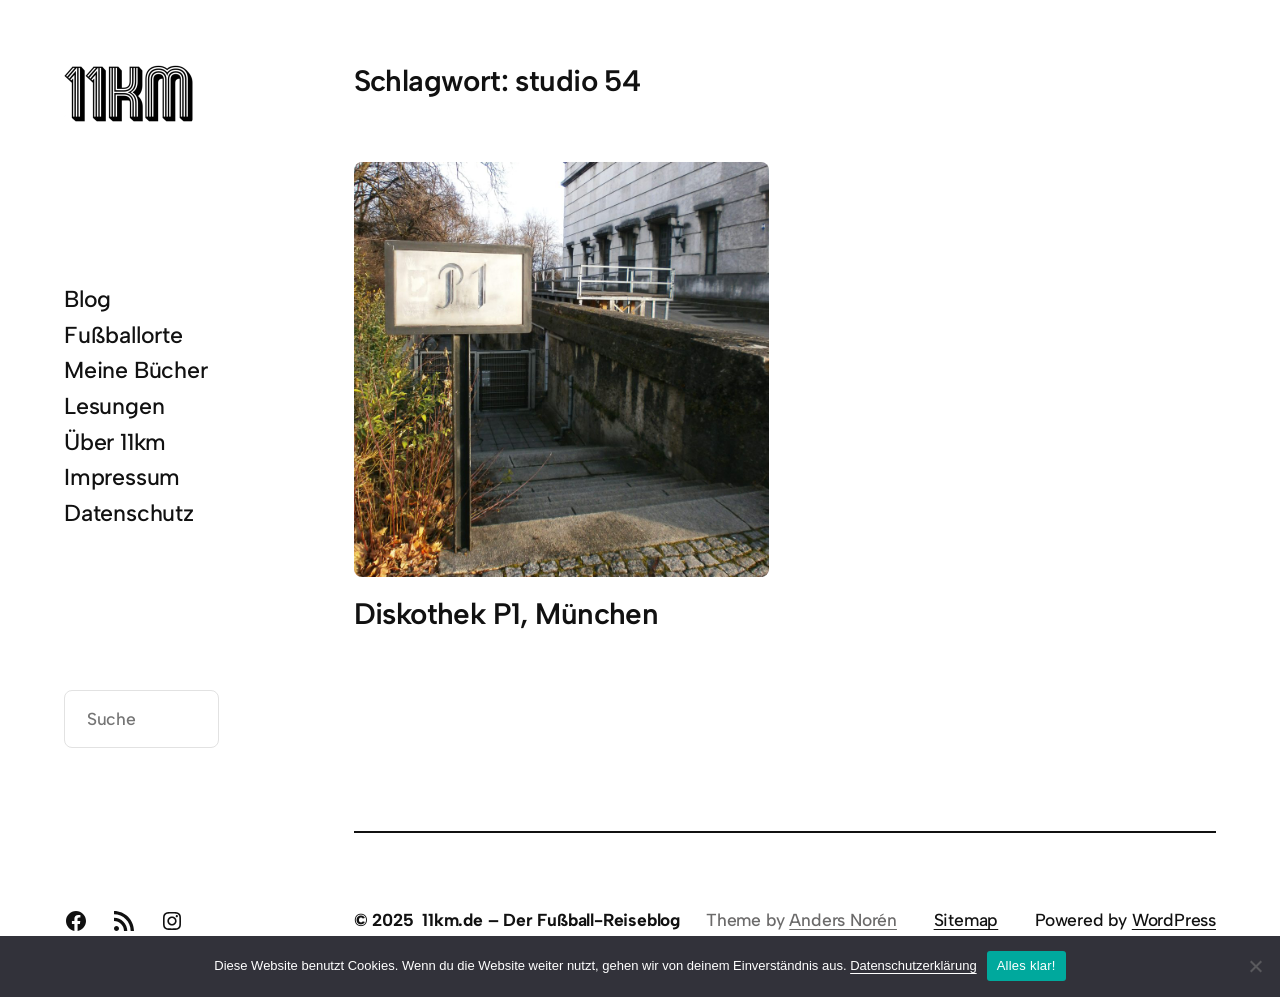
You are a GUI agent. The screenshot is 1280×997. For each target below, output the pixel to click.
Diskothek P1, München (506, 614)
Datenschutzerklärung (913, 965)
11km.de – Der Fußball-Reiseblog (551, 919)
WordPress (1174, 919)
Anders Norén (843, 919)
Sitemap (966, 919)
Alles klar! (1026, 965)
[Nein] (1255, 966)
